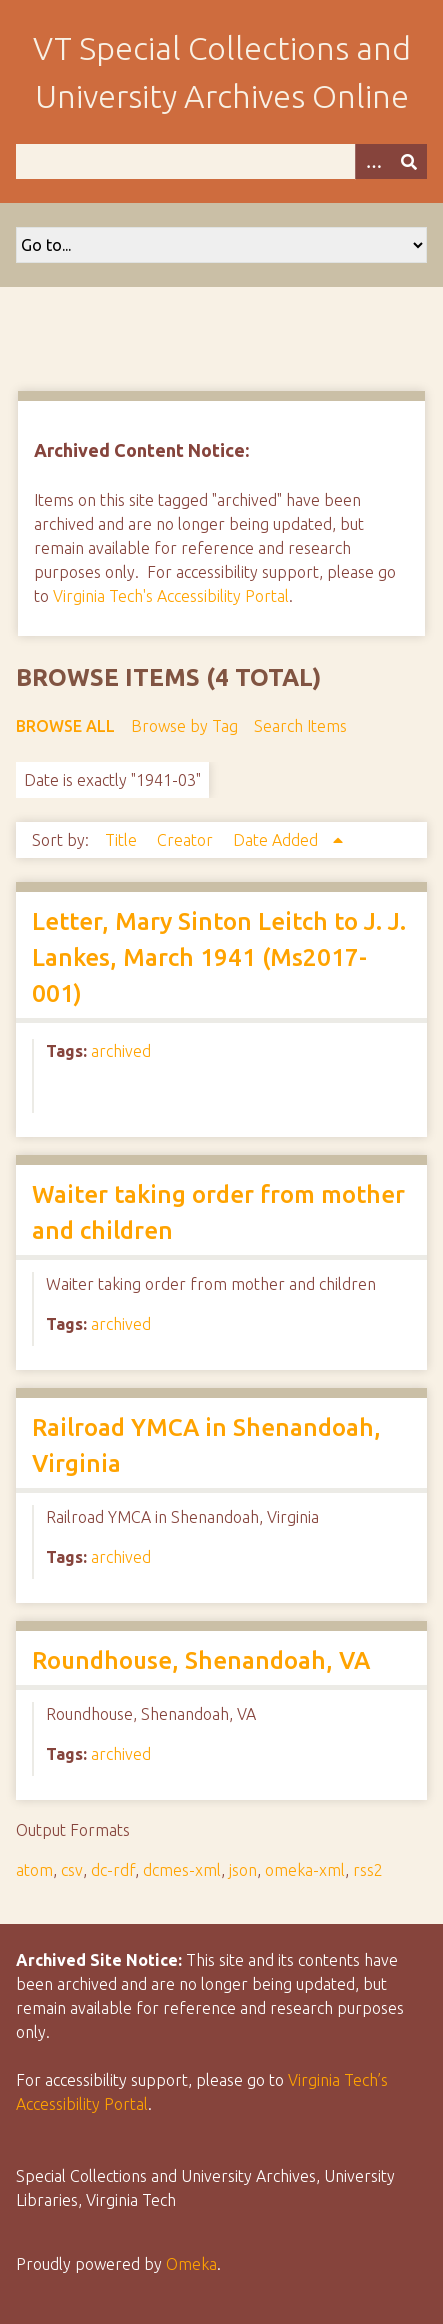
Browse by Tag (184, 726)
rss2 (368, 1870)
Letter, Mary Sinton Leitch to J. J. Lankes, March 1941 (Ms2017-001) (219, 957)
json (243, 1870)
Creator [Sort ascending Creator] (187, 840)
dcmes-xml (182, 1870)
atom (34, 1870)
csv (72, 1870)
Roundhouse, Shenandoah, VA (201, 1660)
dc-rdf (113, 1870)
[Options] (373, 161)
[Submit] (409, 161)
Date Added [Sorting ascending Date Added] (277, 840)
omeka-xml (305, 1870)
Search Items (300, 726)
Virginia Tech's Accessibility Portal (171, 596)
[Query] (221, 161)
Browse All (65, 726)
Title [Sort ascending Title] (123, 840)
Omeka (191, 2264)
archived (121, 1051)
